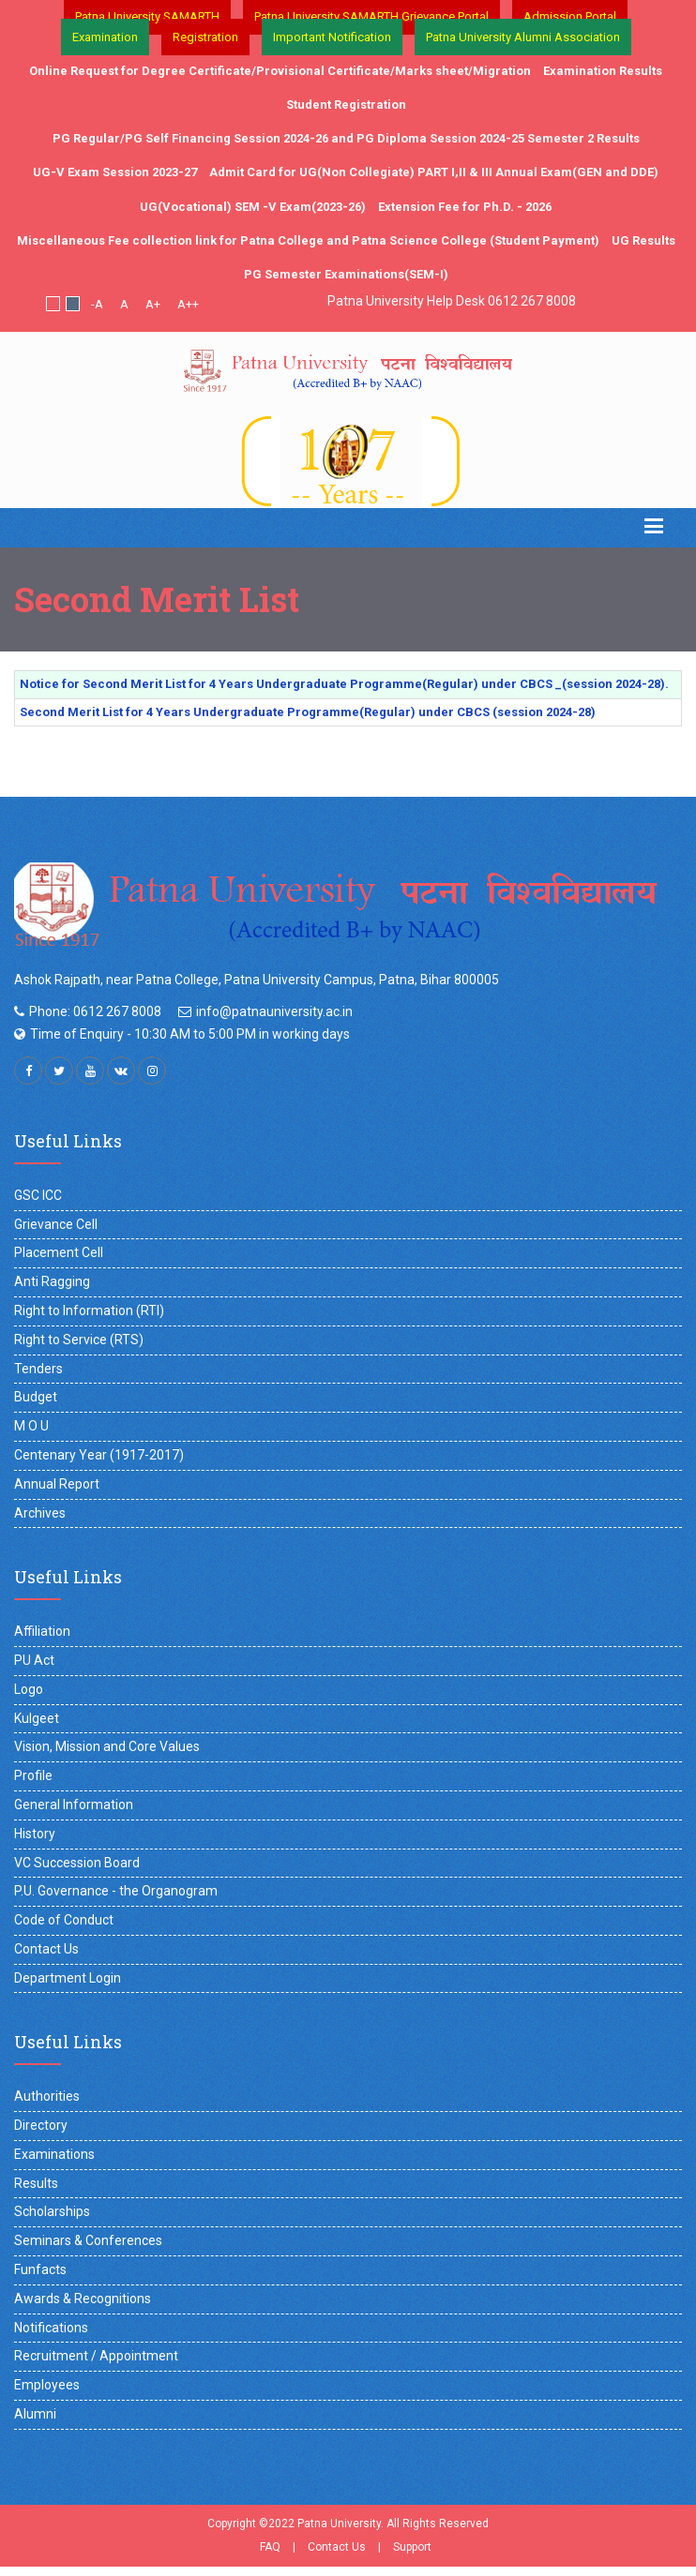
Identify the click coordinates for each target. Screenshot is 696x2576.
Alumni (35, 2413)
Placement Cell (58, 1252)
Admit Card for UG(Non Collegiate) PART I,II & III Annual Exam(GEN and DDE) (433, 172)
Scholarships (52, 2211)
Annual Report (56, 1483)
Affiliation (42, 1631)
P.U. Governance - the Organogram (116, 1890)
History (34, 1833)
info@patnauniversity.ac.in (274, 1011)
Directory (41, 2125)
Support (412, 2547)
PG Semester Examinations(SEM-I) (346, 274)
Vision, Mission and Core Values (107, 1746)
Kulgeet (36, 1718)
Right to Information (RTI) (89, 1310)
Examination (105, 37)
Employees (47, 2384)
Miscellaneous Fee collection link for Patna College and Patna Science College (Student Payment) (308, 240)
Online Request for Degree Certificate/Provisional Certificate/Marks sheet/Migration (280, 71)
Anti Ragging (52, 1281)
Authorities (47, 2096)
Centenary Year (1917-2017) (99, 1454)
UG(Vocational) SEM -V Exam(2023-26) (253, 207)
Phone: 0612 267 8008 (95, 1011)
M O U (31, 1425)
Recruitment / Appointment (96, 2355)
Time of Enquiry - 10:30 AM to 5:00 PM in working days (190, 1033)
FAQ (270, 2547)
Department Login (67, 1977)
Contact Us (46, 1948)
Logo (28, 1689)
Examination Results (602, 71)
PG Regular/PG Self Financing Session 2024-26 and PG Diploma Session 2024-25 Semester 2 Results (346, 138)
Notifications (51, 2327)
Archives (40, 1512)
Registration (205, 37)
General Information (73, 1804)
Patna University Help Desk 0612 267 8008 (451, 300)
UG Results (643, 240)
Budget (35, 1396)
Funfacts (40, 2269)
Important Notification (332, 37)
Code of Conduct (63, 1919)
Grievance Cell (56, 1224)
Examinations (54, 2154)
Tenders (38, 1368)
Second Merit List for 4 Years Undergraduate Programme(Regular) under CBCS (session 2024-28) (308, 712)
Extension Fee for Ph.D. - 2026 (465, 207)
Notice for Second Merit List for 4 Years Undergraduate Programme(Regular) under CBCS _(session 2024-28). (344, 684)
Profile (33, 1775)
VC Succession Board (77, 1862)
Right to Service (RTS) (79, 1339)
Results (36, 2183)
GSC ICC (38, 1195)
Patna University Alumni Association (523, 37)
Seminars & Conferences (88, 2240)
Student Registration (346, 104)
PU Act (34, 1660)
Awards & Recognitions (82, 2298)
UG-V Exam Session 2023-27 (115, 172)
